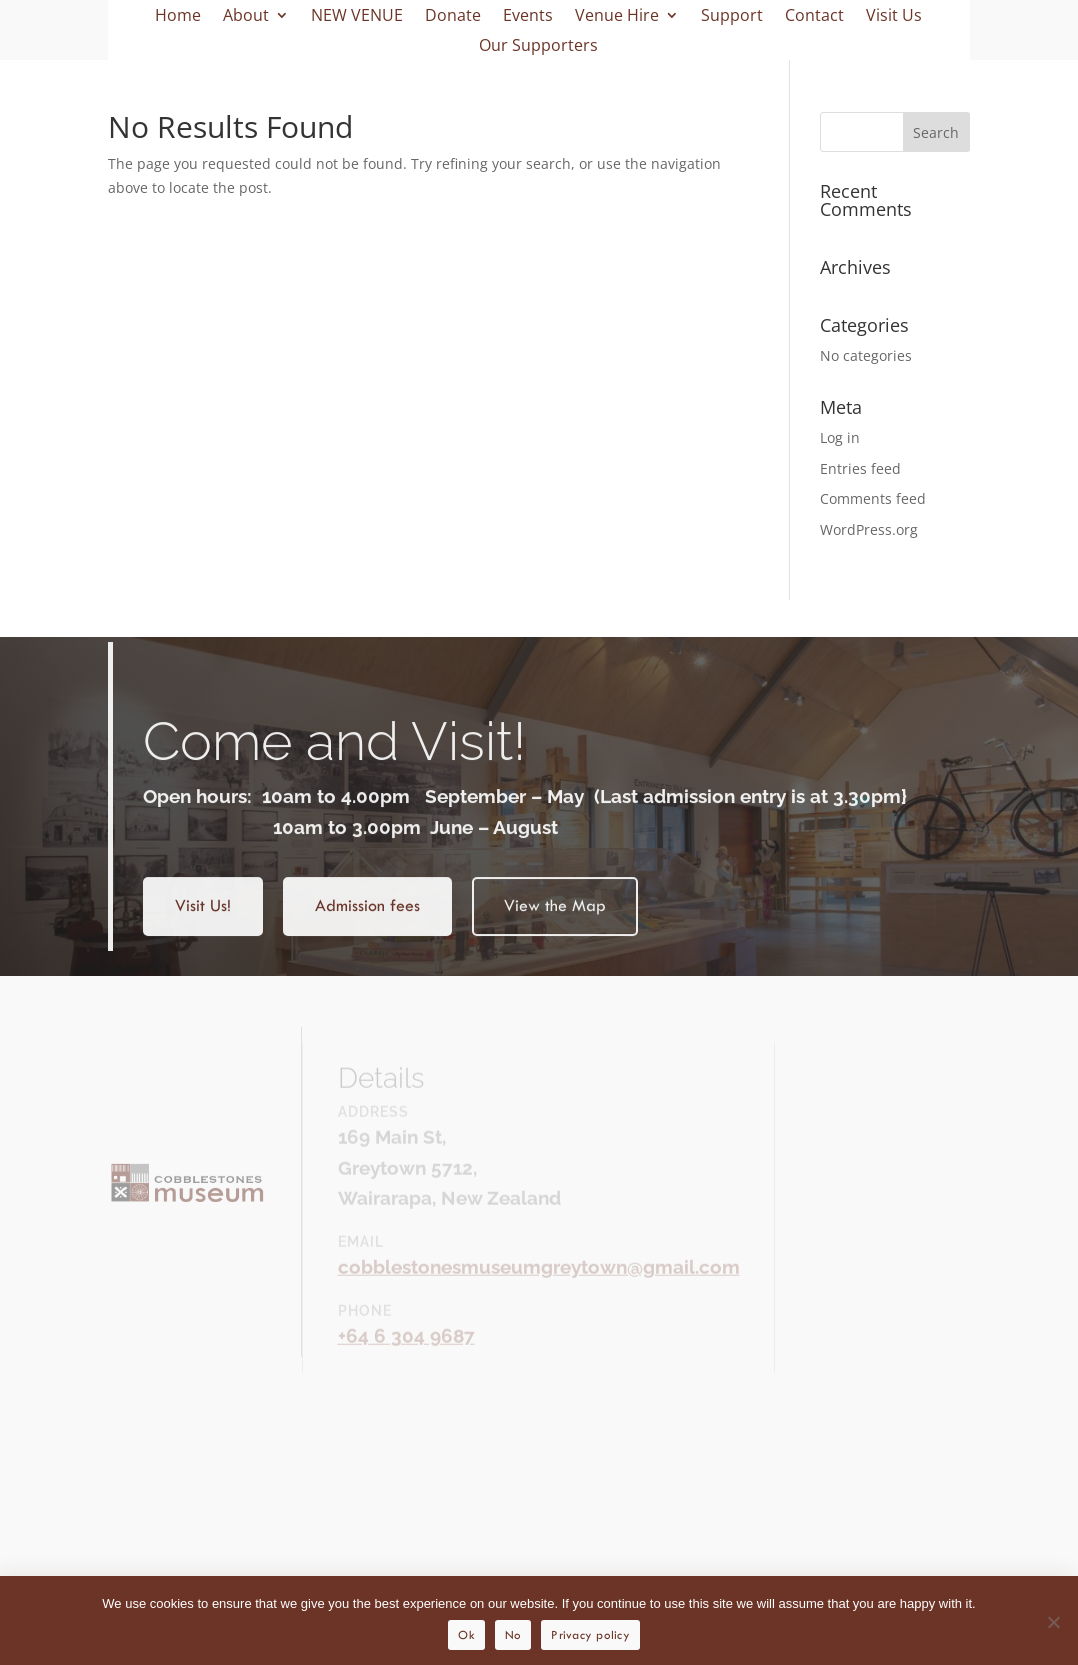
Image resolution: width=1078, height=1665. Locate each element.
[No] (1053, 1622)
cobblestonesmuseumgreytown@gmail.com (539, 1279)
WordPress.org (869, 529)
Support (732, 17)
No (513, 1635)
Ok (466, 1635)
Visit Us (894, 17)
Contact (814, 17)
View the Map (555, 919)
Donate (453, 17)
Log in (840, 437)
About (246, 17)
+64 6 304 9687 (406, 1348)
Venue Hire (617, 17)
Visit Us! (203, 919)
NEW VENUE (357, 17)
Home (178, 17)
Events (528, 17)
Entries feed (860, 468)
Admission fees (367, 919)
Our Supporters (538, 47)
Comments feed (873, 498)
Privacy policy (590, 1635)
